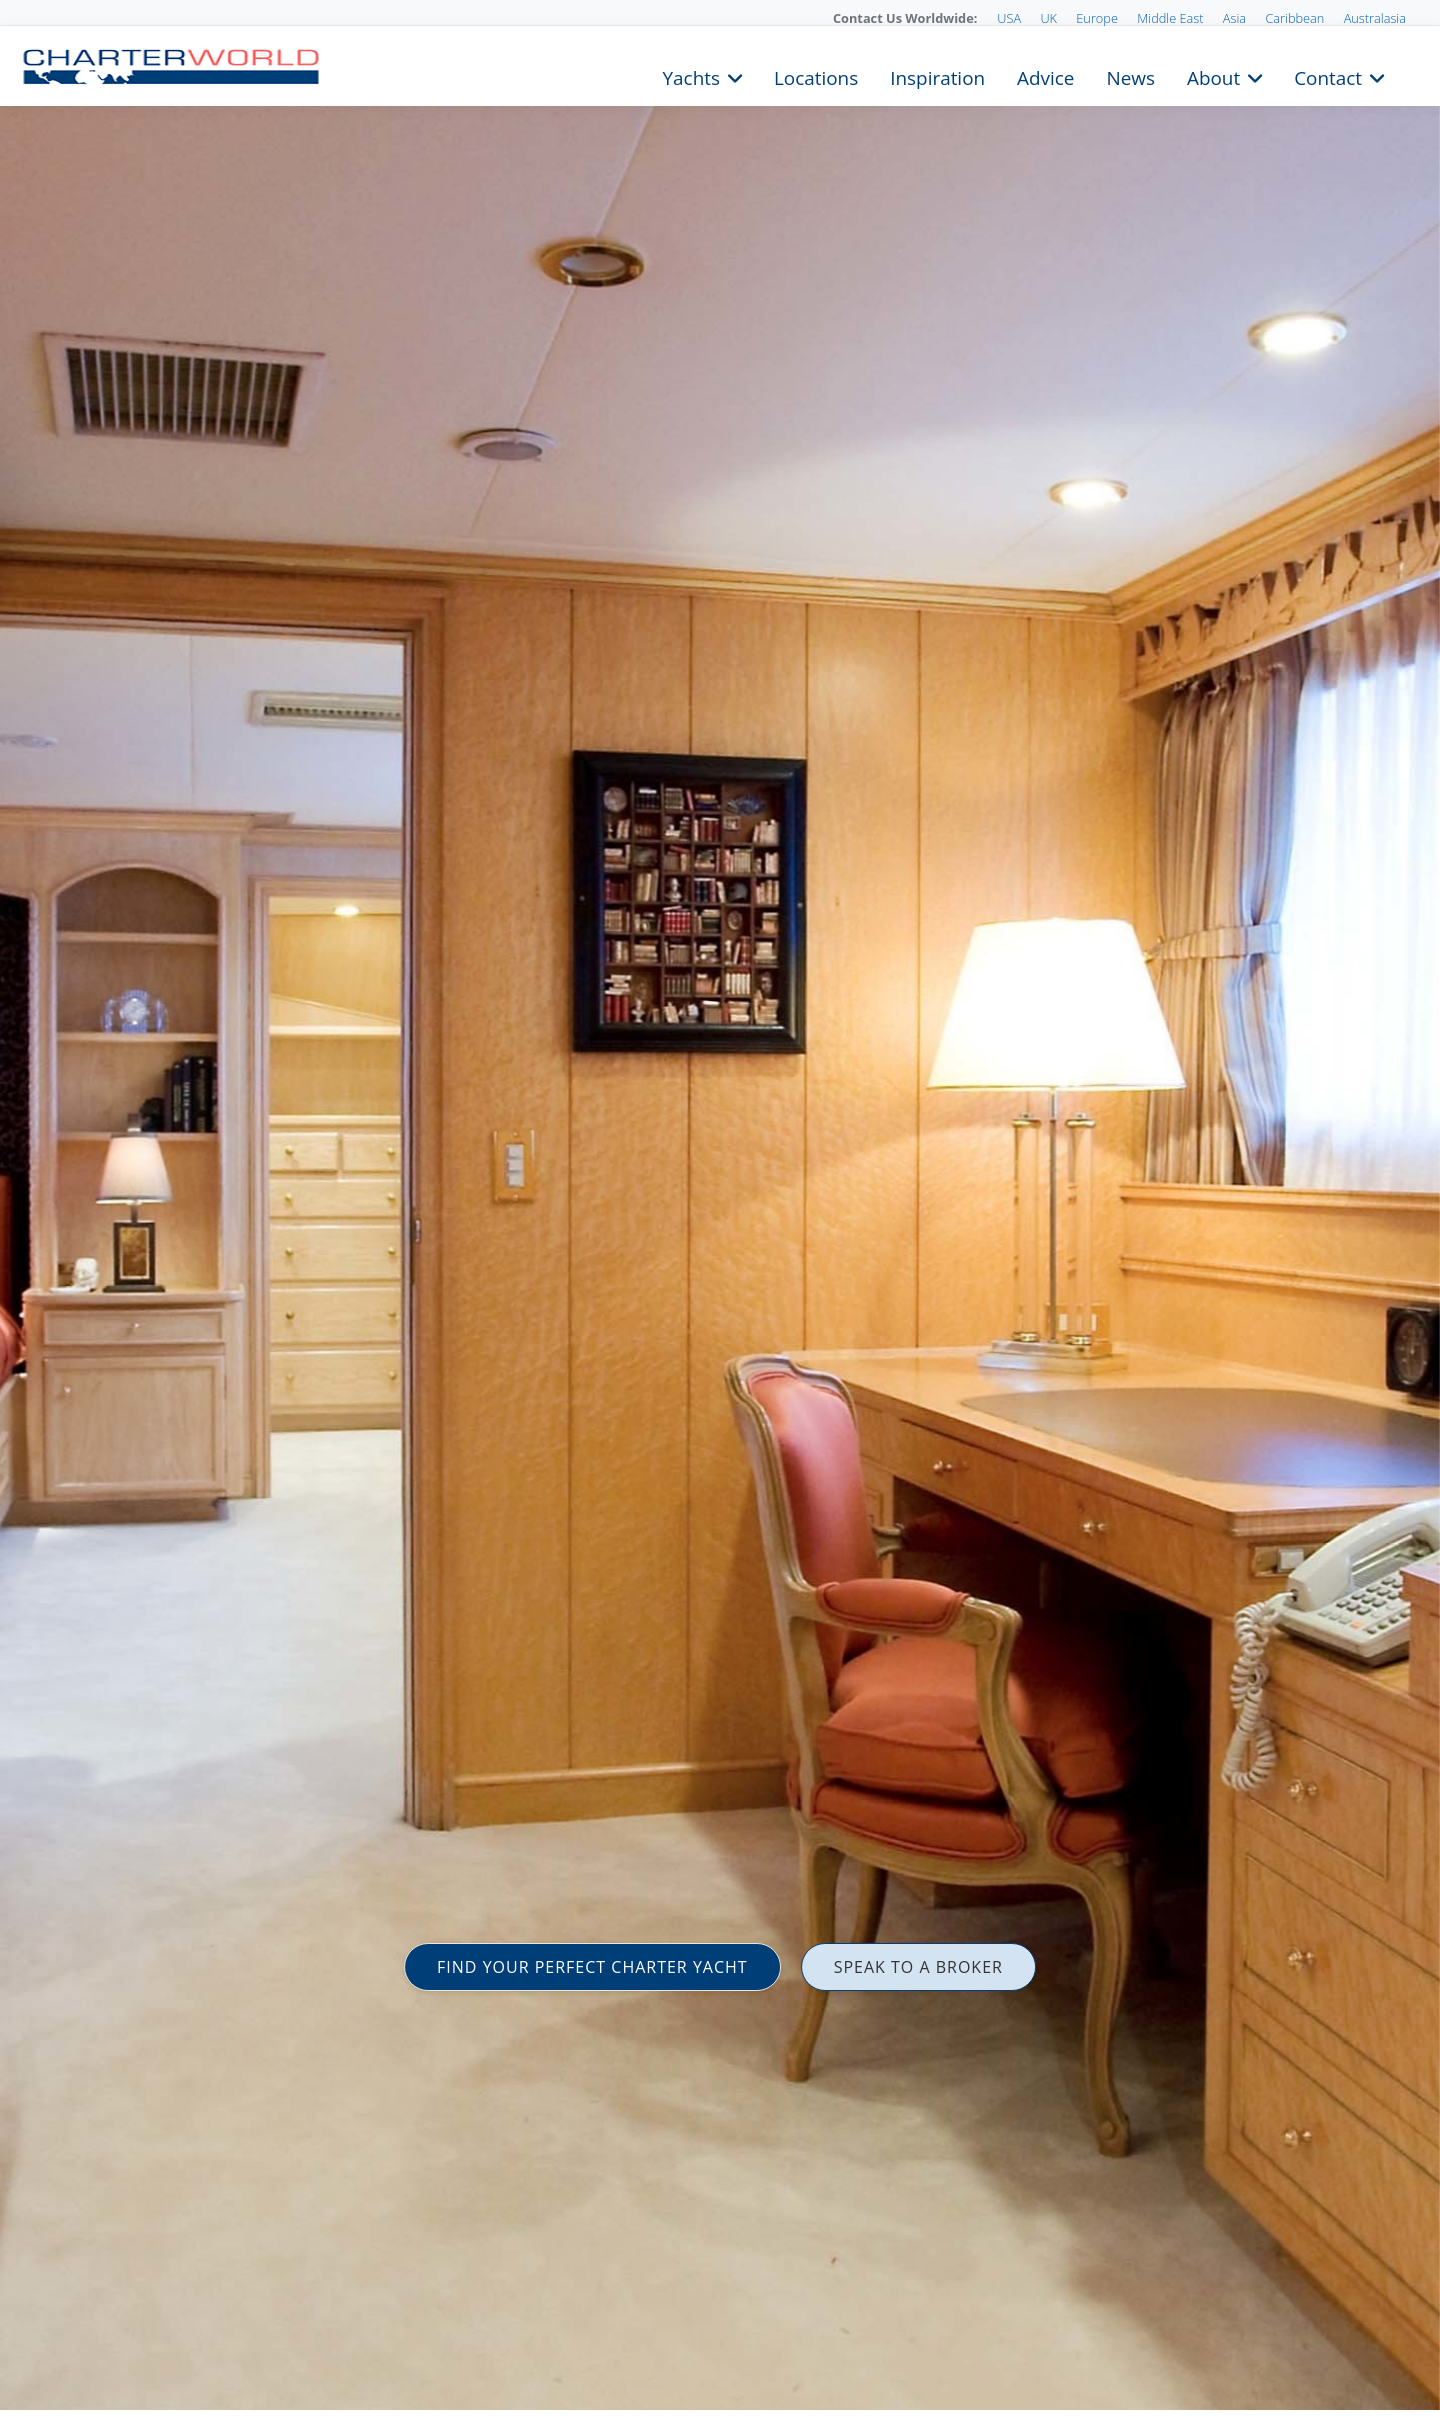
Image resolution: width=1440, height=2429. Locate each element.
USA (1009, 18)
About (1213, 76)
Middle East (1170, 18)
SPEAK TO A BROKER (918, 1967)
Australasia (1375, 18)
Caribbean (1294, 18)
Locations (816, 76)
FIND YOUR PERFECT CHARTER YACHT (592, 1967)
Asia (1234, 18)
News (1130, 76)
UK (1048, 18)
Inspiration (937, 76)
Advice (1045, 76)
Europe (1097, 18)
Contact (1328, 76)
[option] (720, 1214)
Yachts (691, 76)
